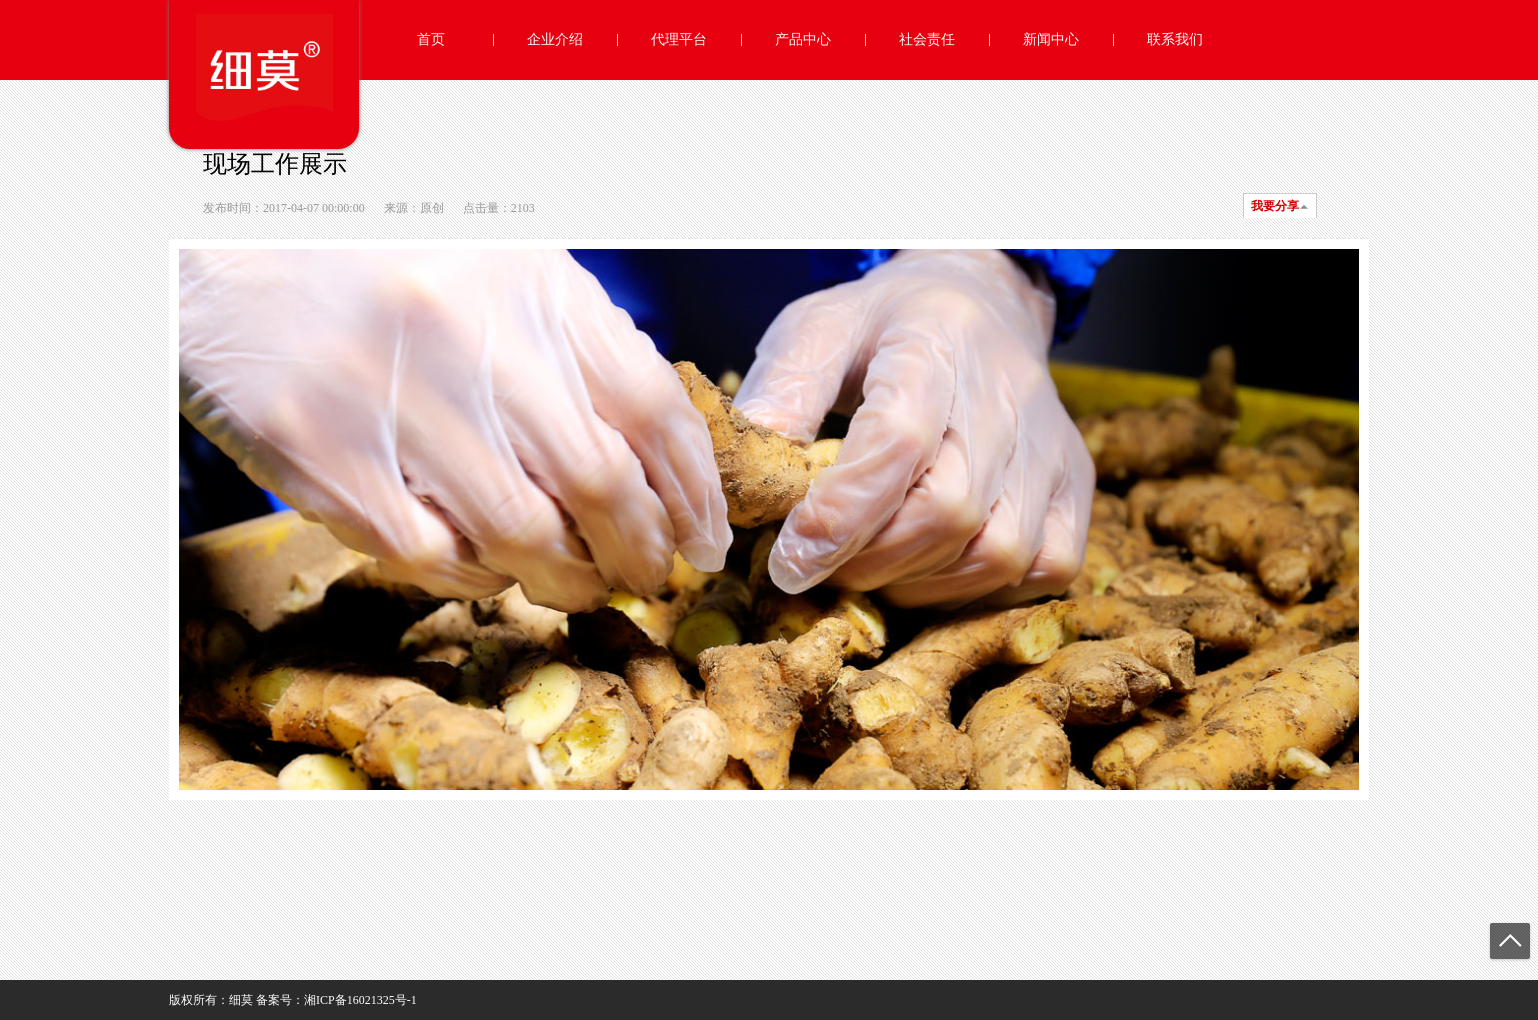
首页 (431, 39)
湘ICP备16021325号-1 (360, 1000)
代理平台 (679, 39)
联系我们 (1175, 39)
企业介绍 (555, 39)
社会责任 (927, 39)
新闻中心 (1051, 39)
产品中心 (803, 39)
